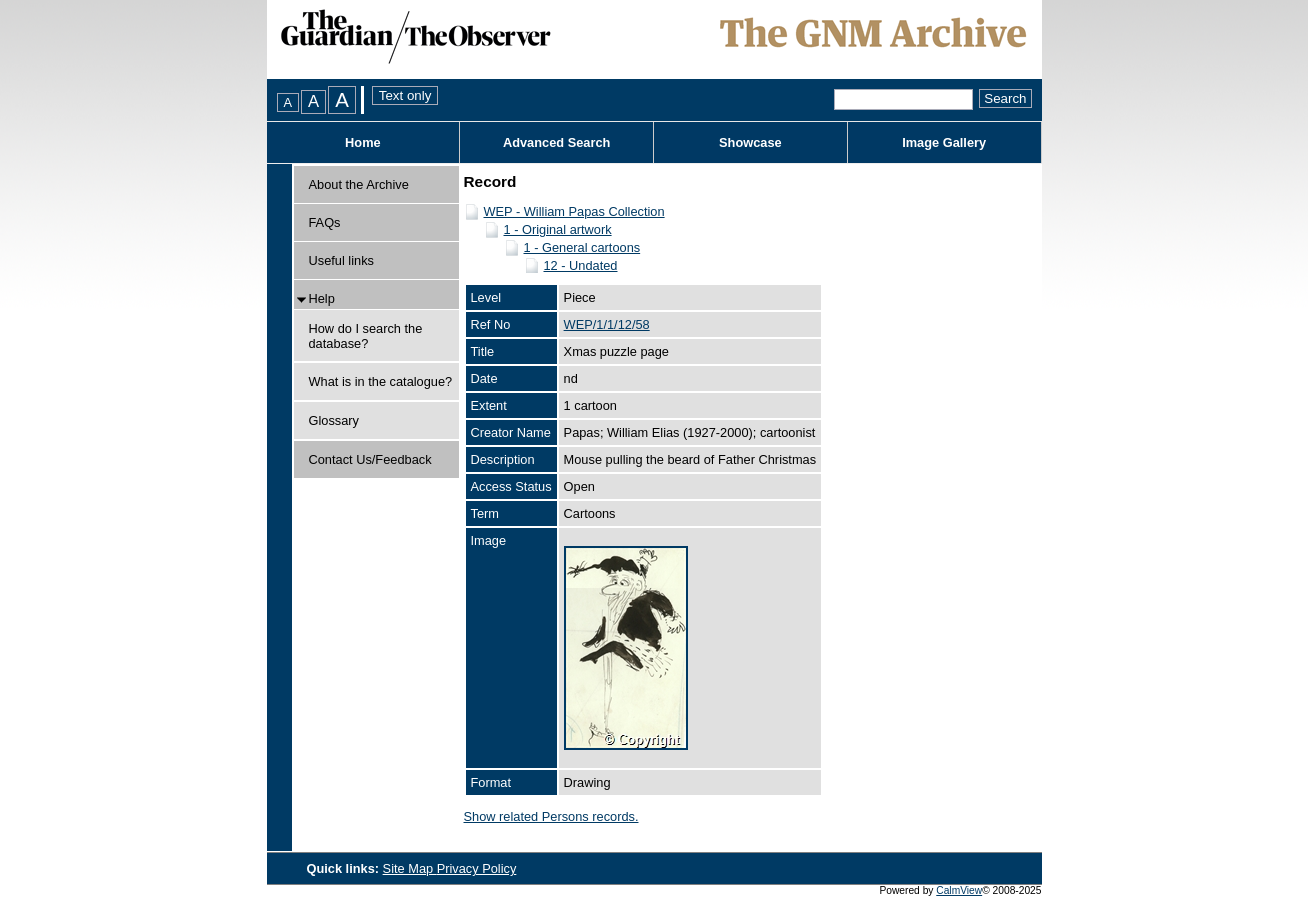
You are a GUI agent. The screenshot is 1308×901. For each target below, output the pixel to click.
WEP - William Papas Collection (574, 211)
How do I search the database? (366, 336)
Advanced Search (556, 142)
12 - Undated (581, 265)
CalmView (959, 890)
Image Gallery (944, 142)
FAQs (325, 222)
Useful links (341, 260)
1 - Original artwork (558, 229)
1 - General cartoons (582, 247)
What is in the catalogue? (381, 381)
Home (363, 142)
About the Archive (359, 184)
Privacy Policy (477, 868)
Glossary (334, 420)
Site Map (410, 868)
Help (322, 298)
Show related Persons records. (551, 816)
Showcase (750, 142)
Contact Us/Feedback (370, 459)
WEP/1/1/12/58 (607, 324)
